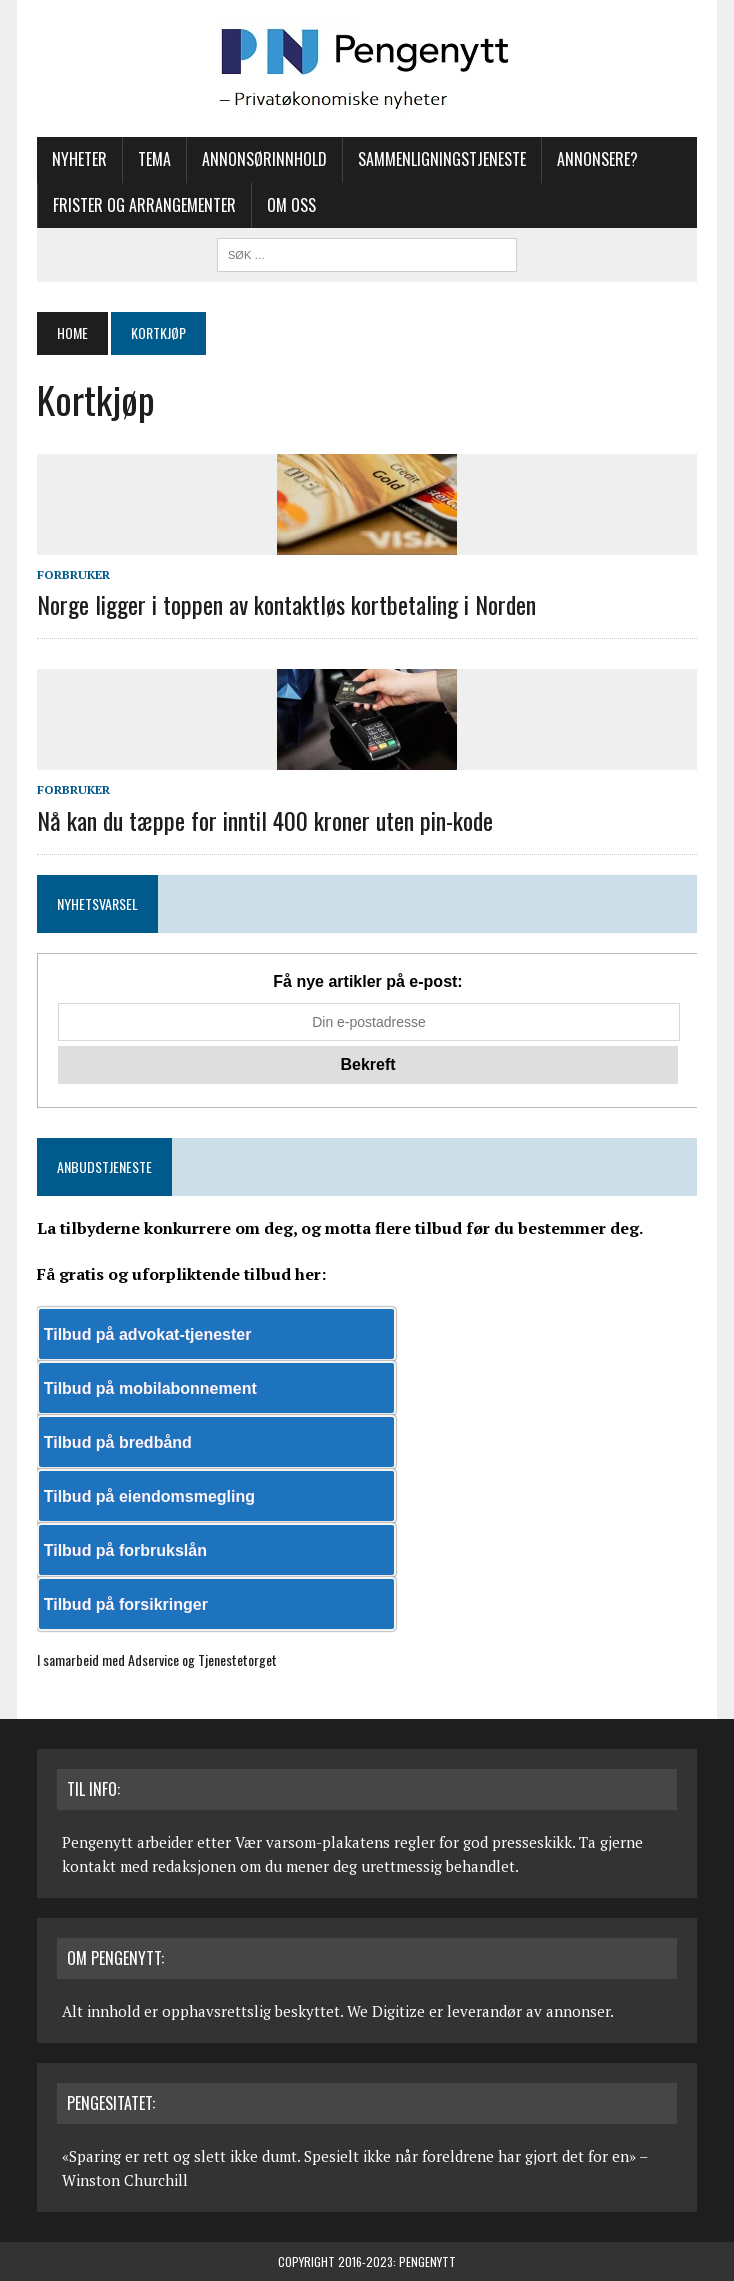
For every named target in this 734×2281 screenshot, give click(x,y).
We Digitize (386, 2011)
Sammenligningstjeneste (442, 159)
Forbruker (73, 574)
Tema (154, 159)
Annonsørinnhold (264, 159)
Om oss (291, 205)
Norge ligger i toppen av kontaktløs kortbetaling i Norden (286, 604)
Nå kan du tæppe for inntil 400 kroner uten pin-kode (265, 820)
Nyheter (79, 159)
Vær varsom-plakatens (312, 1842)
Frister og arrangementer (144, 205)
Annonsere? (597, 159)
